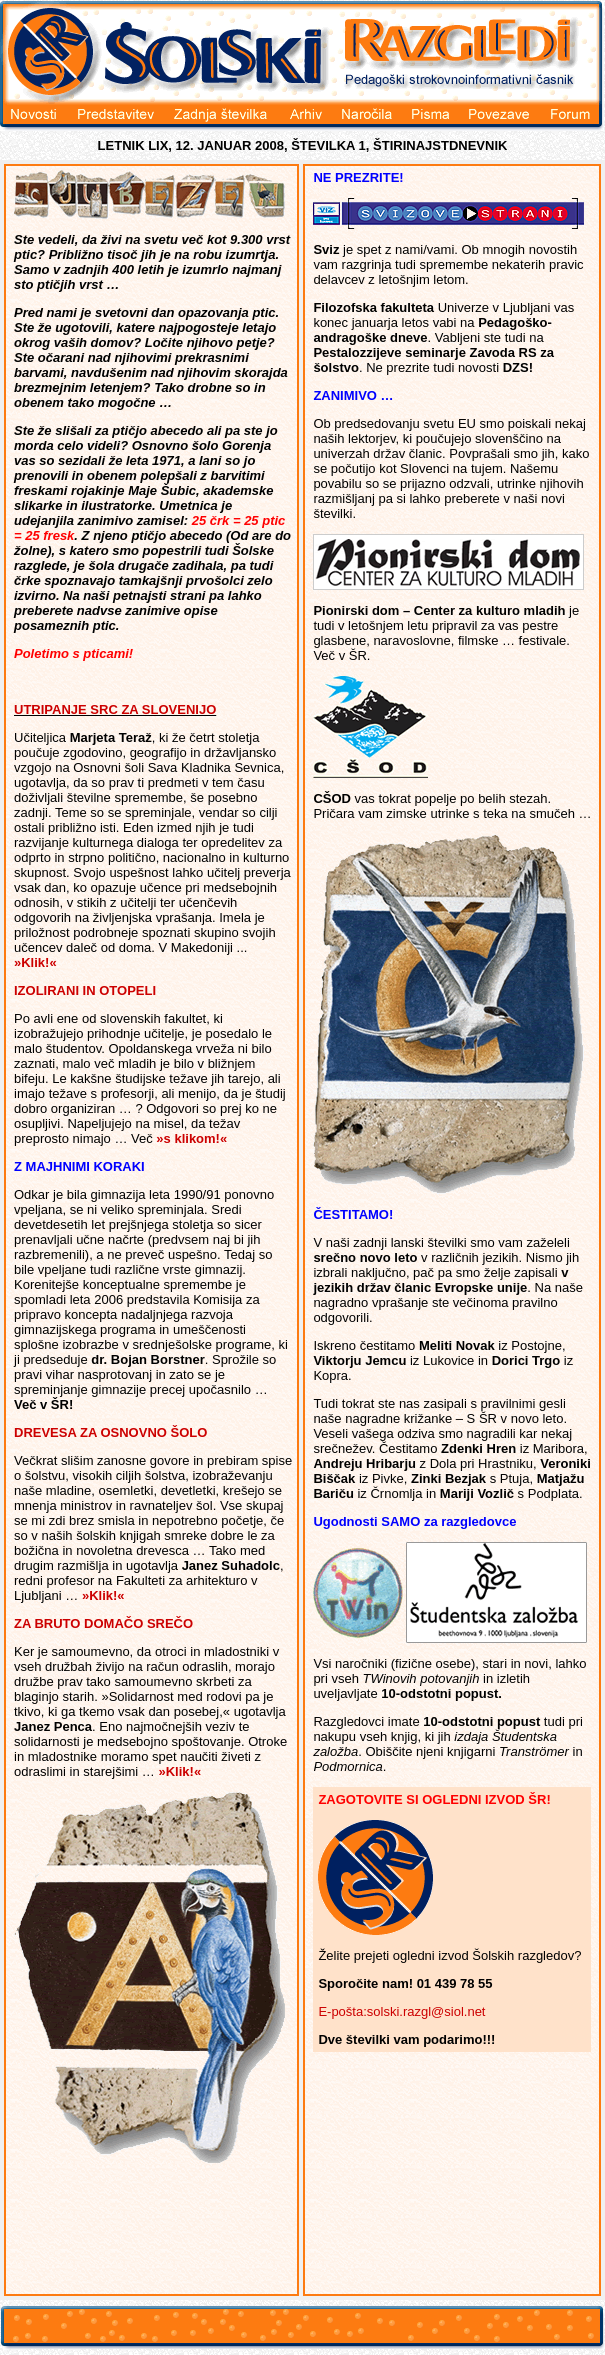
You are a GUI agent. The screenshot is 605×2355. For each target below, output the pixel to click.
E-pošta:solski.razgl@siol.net (401, 2011)
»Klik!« (35, 962)
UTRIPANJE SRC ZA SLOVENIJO (115, 709)
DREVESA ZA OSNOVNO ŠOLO (110, 1432)
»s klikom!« (191, 1138)
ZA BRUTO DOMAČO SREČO (103, 1623)
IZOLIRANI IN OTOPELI (85, 990)
